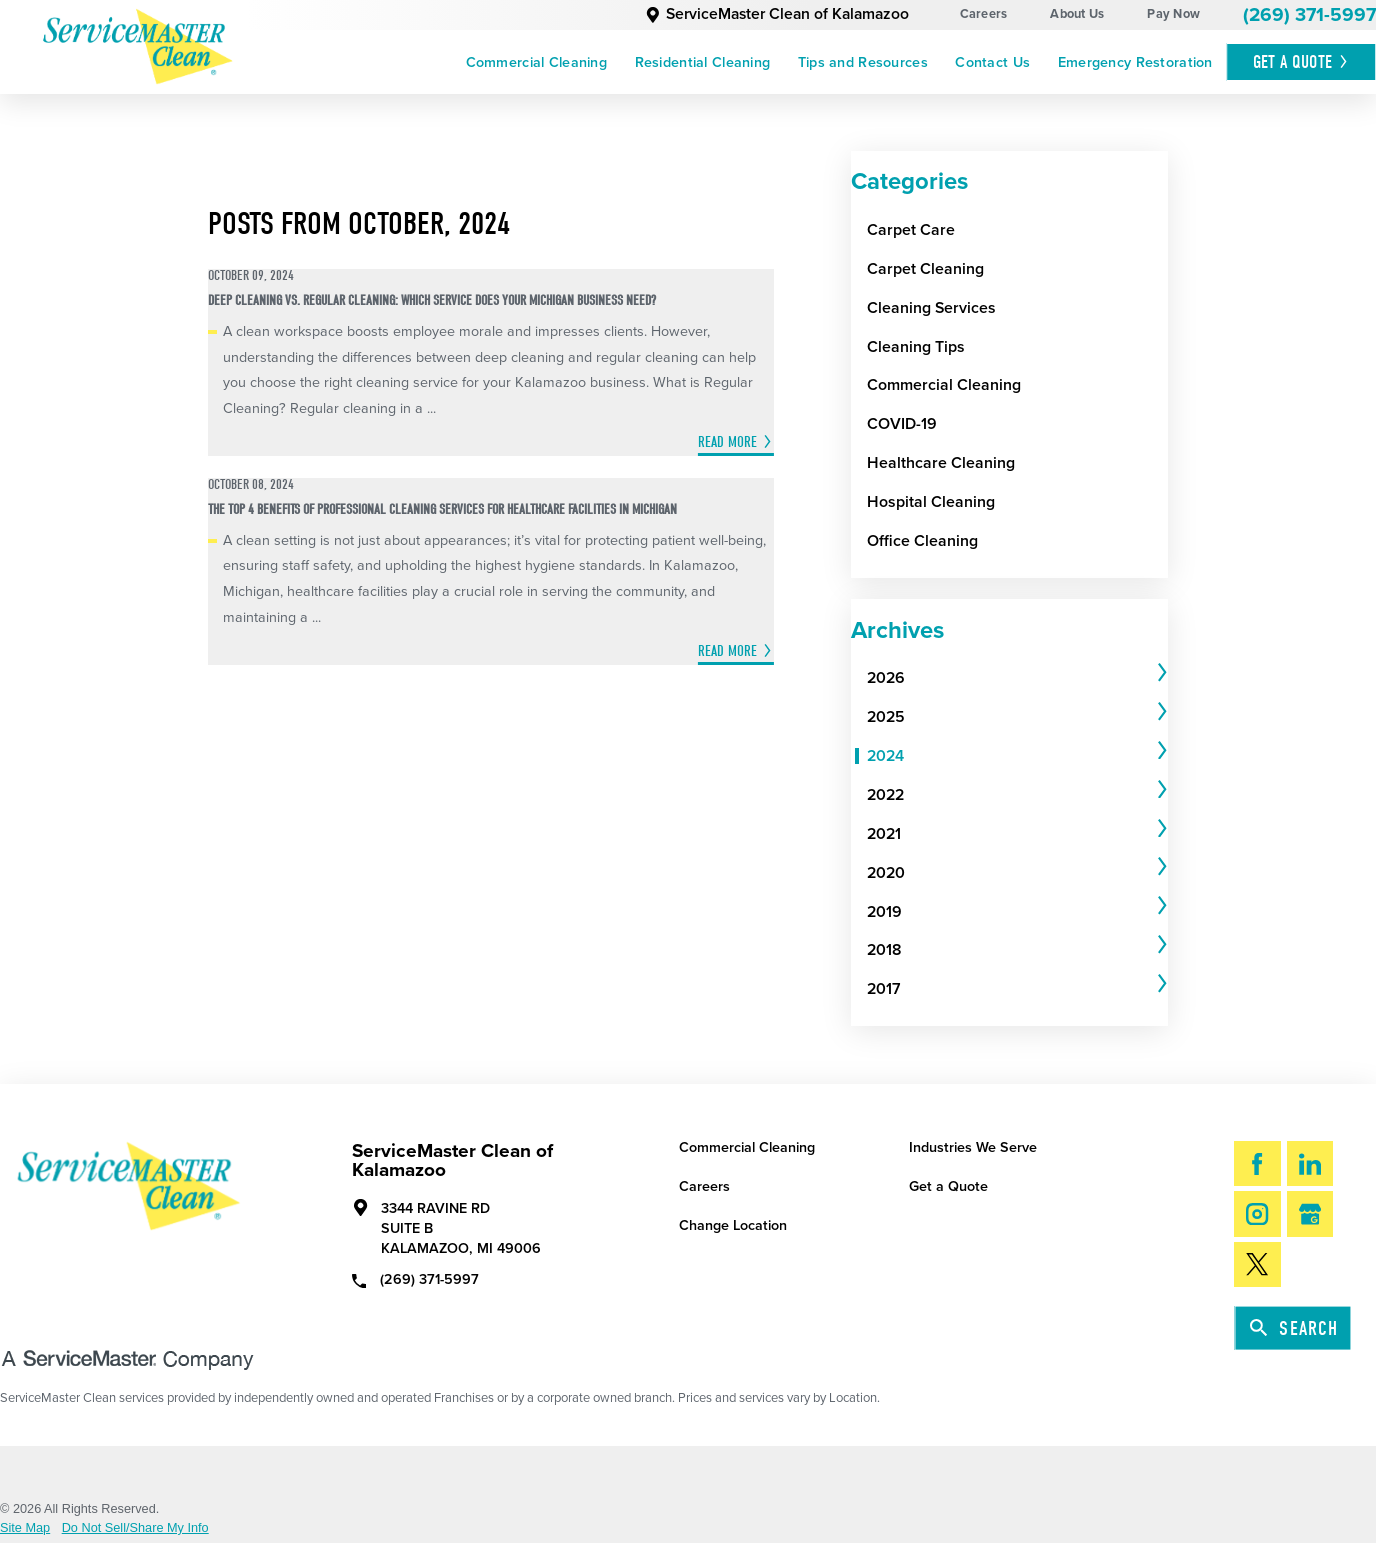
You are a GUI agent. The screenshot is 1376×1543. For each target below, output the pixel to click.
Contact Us (992, 62)
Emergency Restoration (1135, 62)
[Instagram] (1257, 1213)
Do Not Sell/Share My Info (135, 1528)
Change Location (733, 1225)
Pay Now (1173, 14)
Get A (1301, 62)
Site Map (25, 1528)
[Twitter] (1257, 1264)
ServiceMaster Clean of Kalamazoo (777, 14)
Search (1294, 1328)
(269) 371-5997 (1309, 14)
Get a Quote (948, 1186)
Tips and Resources (863, 62)
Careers (984, 14)
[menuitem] (536, 62)
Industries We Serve (973, 1147)
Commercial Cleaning (536, 62)
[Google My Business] (1310, 1213)
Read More (727, 442)
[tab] (1017, 679)
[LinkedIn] (1310, 1163)
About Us (1077, 14)
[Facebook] (1257, 1163)
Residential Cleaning (703, 62)
